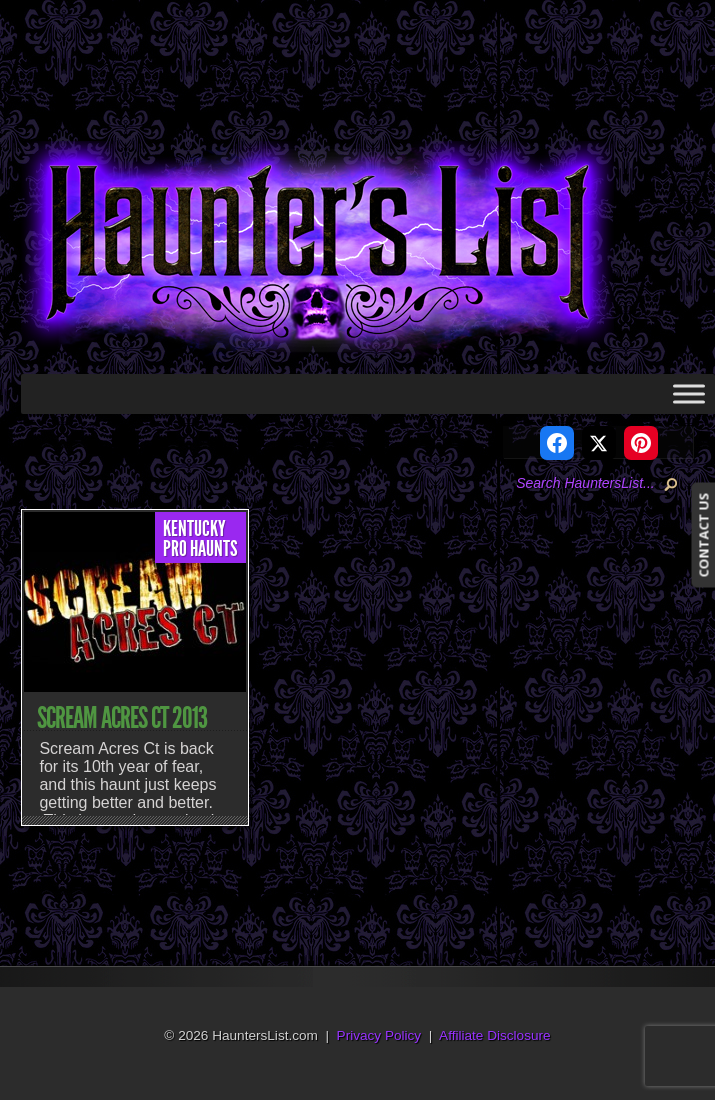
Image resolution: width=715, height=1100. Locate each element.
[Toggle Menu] (689, 393)
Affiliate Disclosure (495, 1035)
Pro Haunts (200, 549)
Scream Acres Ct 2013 (122, 718)
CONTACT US (703, 534)
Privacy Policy (379, 1035)
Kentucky (194, 529)
